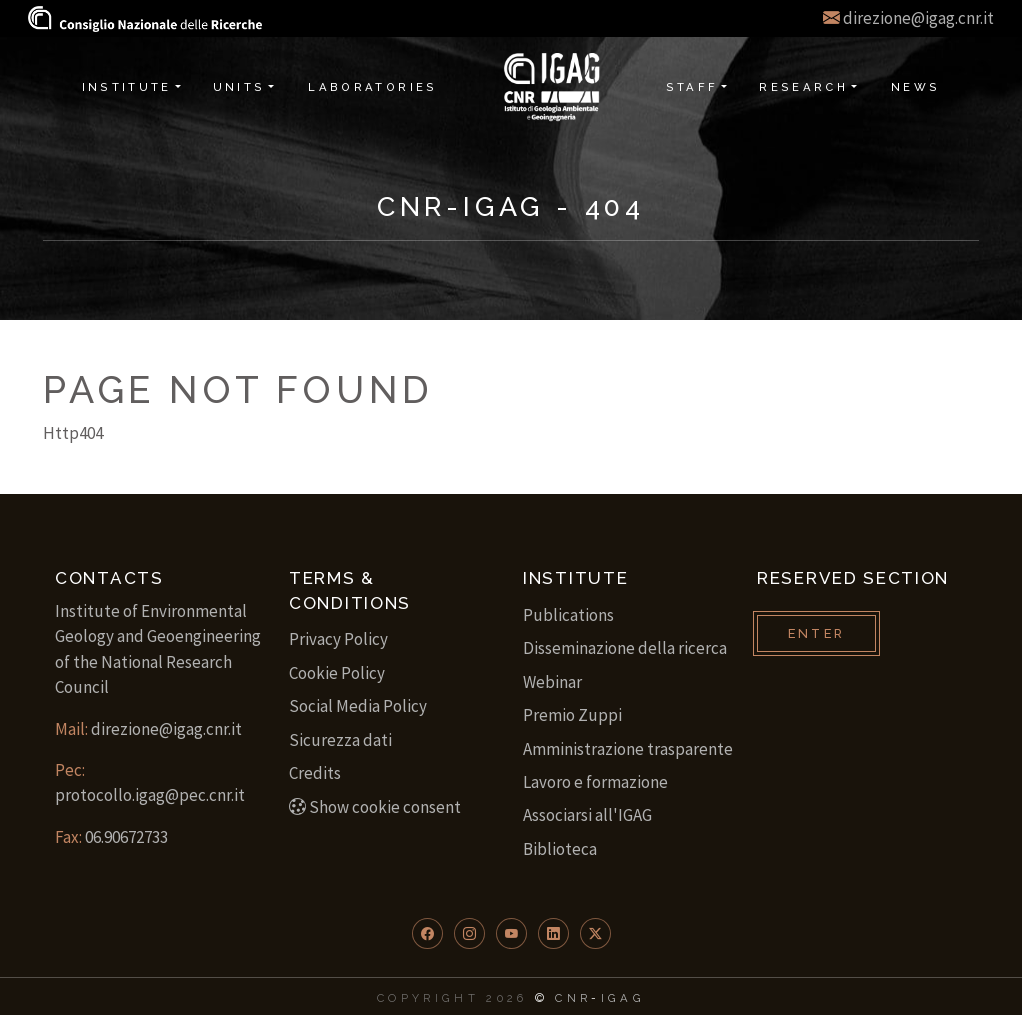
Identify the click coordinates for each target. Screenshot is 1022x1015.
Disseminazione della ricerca (625, 648)
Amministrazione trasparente (628, 749)
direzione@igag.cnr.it (918, 18)
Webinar (552, 682)
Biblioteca (560, 849)
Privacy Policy (338, 639)
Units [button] (239, 87)
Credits (315, 773)
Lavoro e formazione (595, 782)
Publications (568, 615)
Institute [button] (127, 87)
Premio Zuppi (572, 715)
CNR (573, 998)
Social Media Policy (358, 706)
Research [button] (803, 87)
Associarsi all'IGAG (587, 815)
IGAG (623, 998)
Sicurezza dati (340, 740)
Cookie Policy (337, 673)
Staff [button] (692, 87)
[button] (427, 933)
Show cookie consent (375, 807)
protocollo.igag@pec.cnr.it (150, 795)
